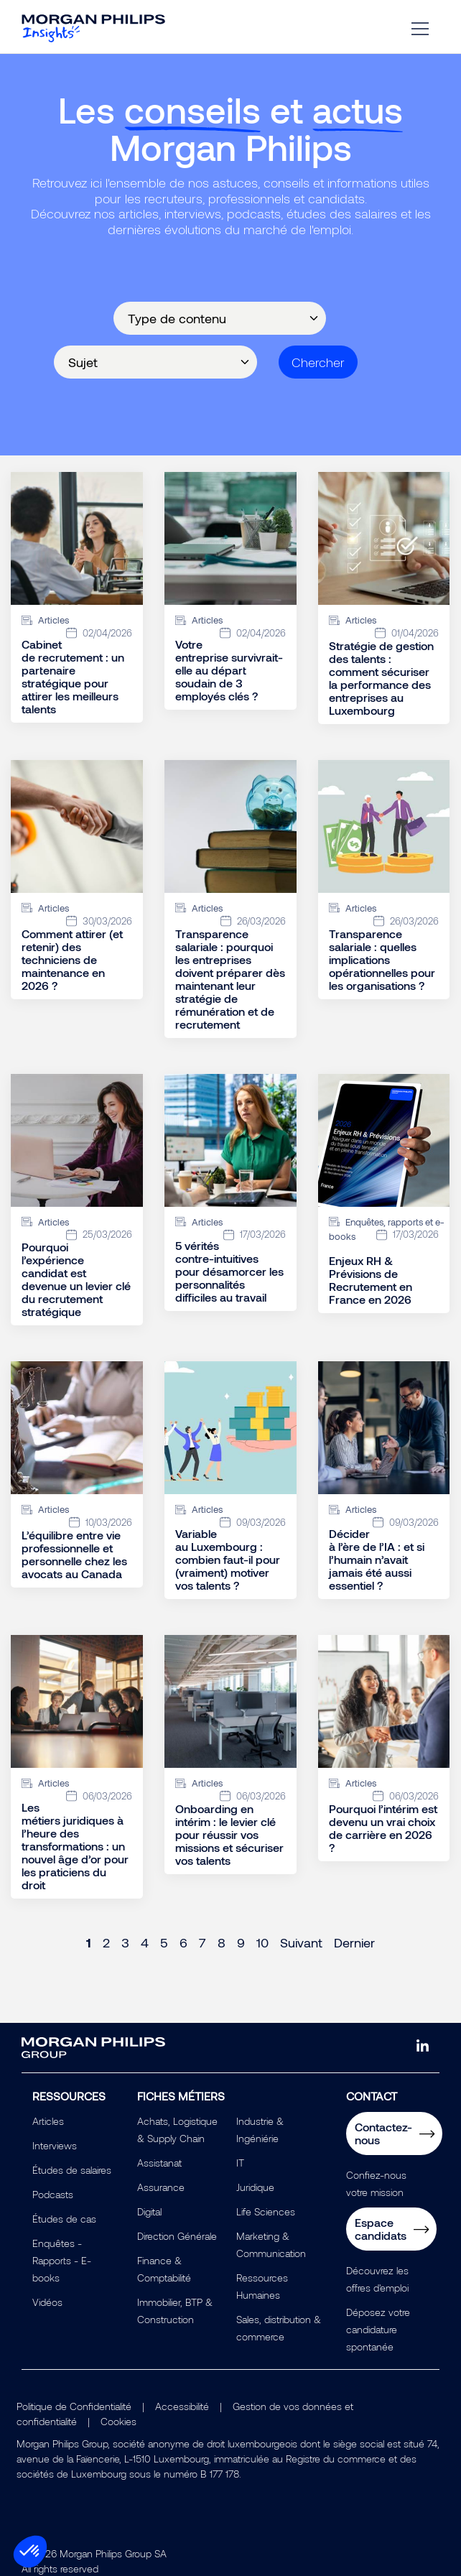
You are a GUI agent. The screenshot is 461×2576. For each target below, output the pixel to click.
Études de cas (64, 2219)
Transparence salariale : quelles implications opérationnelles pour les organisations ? (382, 959)
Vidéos (47, 2302)
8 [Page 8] (221, 1942)
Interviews (54, 2145)
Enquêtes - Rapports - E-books (61, 2260)
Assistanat (159, 2162)
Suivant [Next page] (301, 1942)
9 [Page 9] (241, 1942)
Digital (149, 2211)
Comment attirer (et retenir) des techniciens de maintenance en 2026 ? (72, 959)
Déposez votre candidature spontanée (378, 2329)
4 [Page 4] (145, 1942)
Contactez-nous (383, 2133)
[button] (30, 2551)
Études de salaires (71, 2170)
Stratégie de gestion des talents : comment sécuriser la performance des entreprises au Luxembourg (381, 678)
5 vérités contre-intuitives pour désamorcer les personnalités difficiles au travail (229, 1271)
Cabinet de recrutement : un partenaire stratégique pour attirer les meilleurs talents (73, 676)
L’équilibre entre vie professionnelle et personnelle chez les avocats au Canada (74, 1554)
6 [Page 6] (183, 1942)
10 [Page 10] (262, 1942)
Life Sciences (265, 2211)
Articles (48, 2121)
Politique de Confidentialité (74, 2406)
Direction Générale (177, 2236)
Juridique (255, 2187)
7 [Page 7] (202, 1942)
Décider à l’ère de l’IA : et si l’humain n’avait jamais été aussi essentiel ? (376, 1559)
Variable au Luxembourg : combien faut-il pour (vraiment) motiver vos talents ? (227, 1559)
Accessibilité (182, 2406)
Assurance (161, 2187)
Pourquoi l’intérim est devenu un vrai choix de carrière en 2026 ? (383, 1828)
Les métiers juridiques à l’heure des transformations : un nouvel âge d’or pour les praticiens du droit (75, 1846)
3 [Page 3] (125, 1942)
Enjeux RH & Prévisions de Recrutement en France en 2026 (370, 1280)
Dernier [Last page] (354, 1942)
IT (240, 2162)
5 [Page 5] (164, 1942)
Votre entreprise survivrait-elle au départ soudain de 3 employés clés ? (229, 670)
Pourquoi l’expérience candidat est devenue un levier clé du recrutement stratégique (76, 1279)
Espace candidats (380, 2228)
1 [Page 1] (88, 1942)
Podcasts (52, 2194)
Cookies (118, 2421)
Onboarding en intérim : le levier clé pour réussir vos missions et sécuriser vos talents (229, 1834)
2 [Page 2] (106, 1942)
